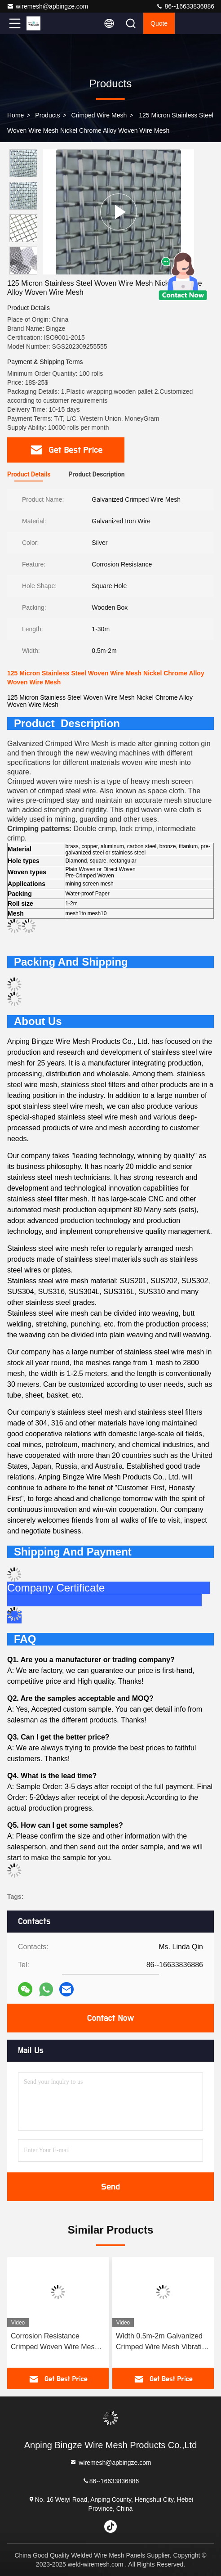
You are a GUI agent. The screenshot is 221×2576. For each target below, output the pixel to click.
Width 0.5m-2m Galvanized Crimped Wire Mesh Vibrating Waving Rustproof (163, 2342)
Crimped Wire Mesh (99, 115)
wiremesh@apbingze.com (47, 6)
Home (15, 115)
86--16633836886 (185, 6)
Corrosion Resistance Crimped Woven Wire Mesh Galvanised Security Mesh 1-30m (57, 2342)
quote (159, 23)
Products (47, 115)
